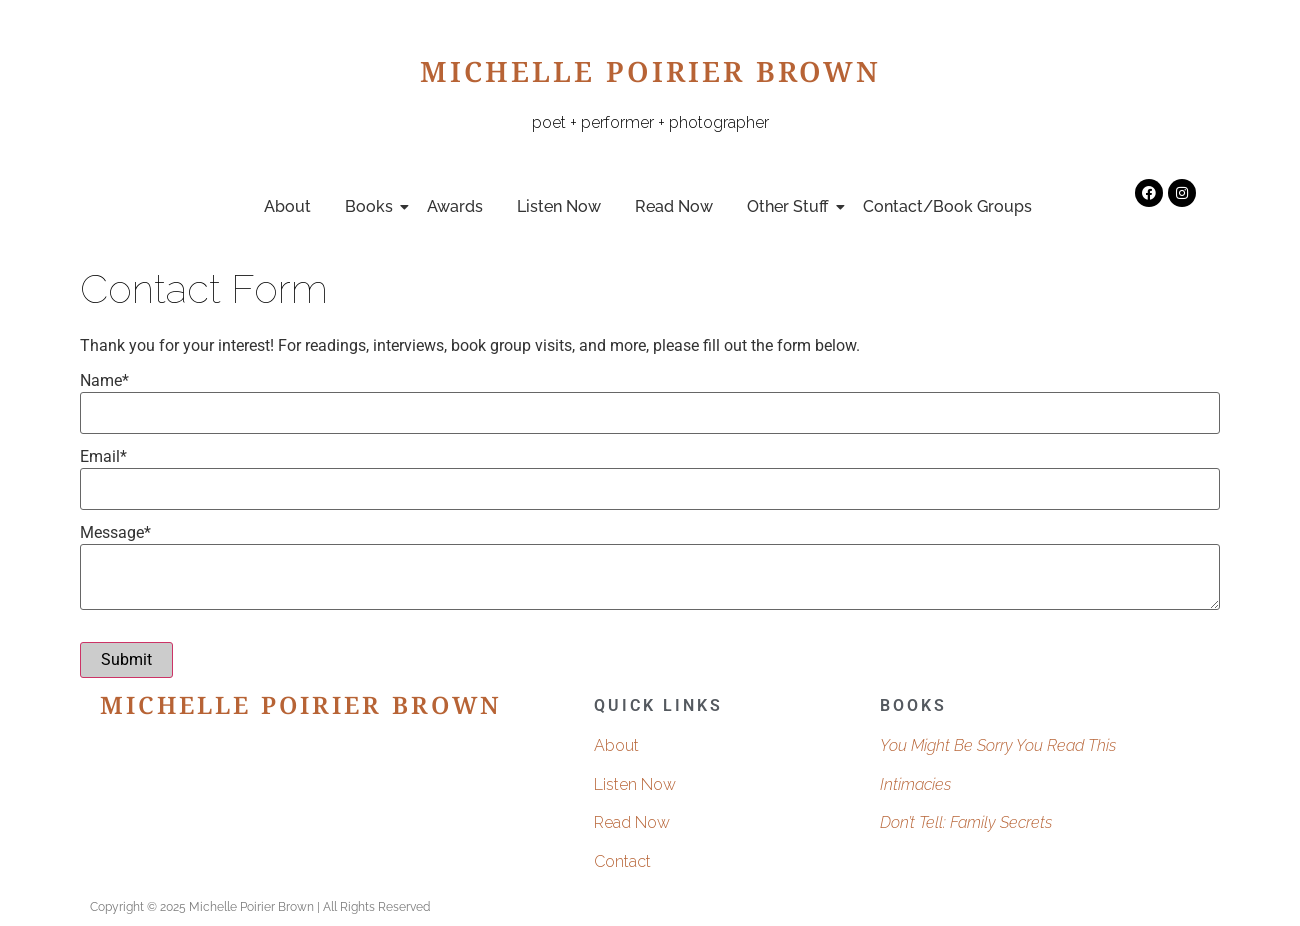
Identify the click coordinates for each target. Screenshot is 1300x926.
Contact (622, 861)
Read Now (674, 206)
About (287, 206)
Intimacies (915, 784)
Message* (115, 533)
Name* (104, 381)
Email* (103, 457)
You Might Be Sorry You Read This (998, 745)
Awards (455, 206)
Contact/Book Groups (947, 206)
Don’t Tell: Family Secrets (966, 822)
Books (372, 206)
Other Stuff (791, 206)
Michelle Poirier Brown (650, 77)
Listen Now (559, 206)
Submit (126, 659)
